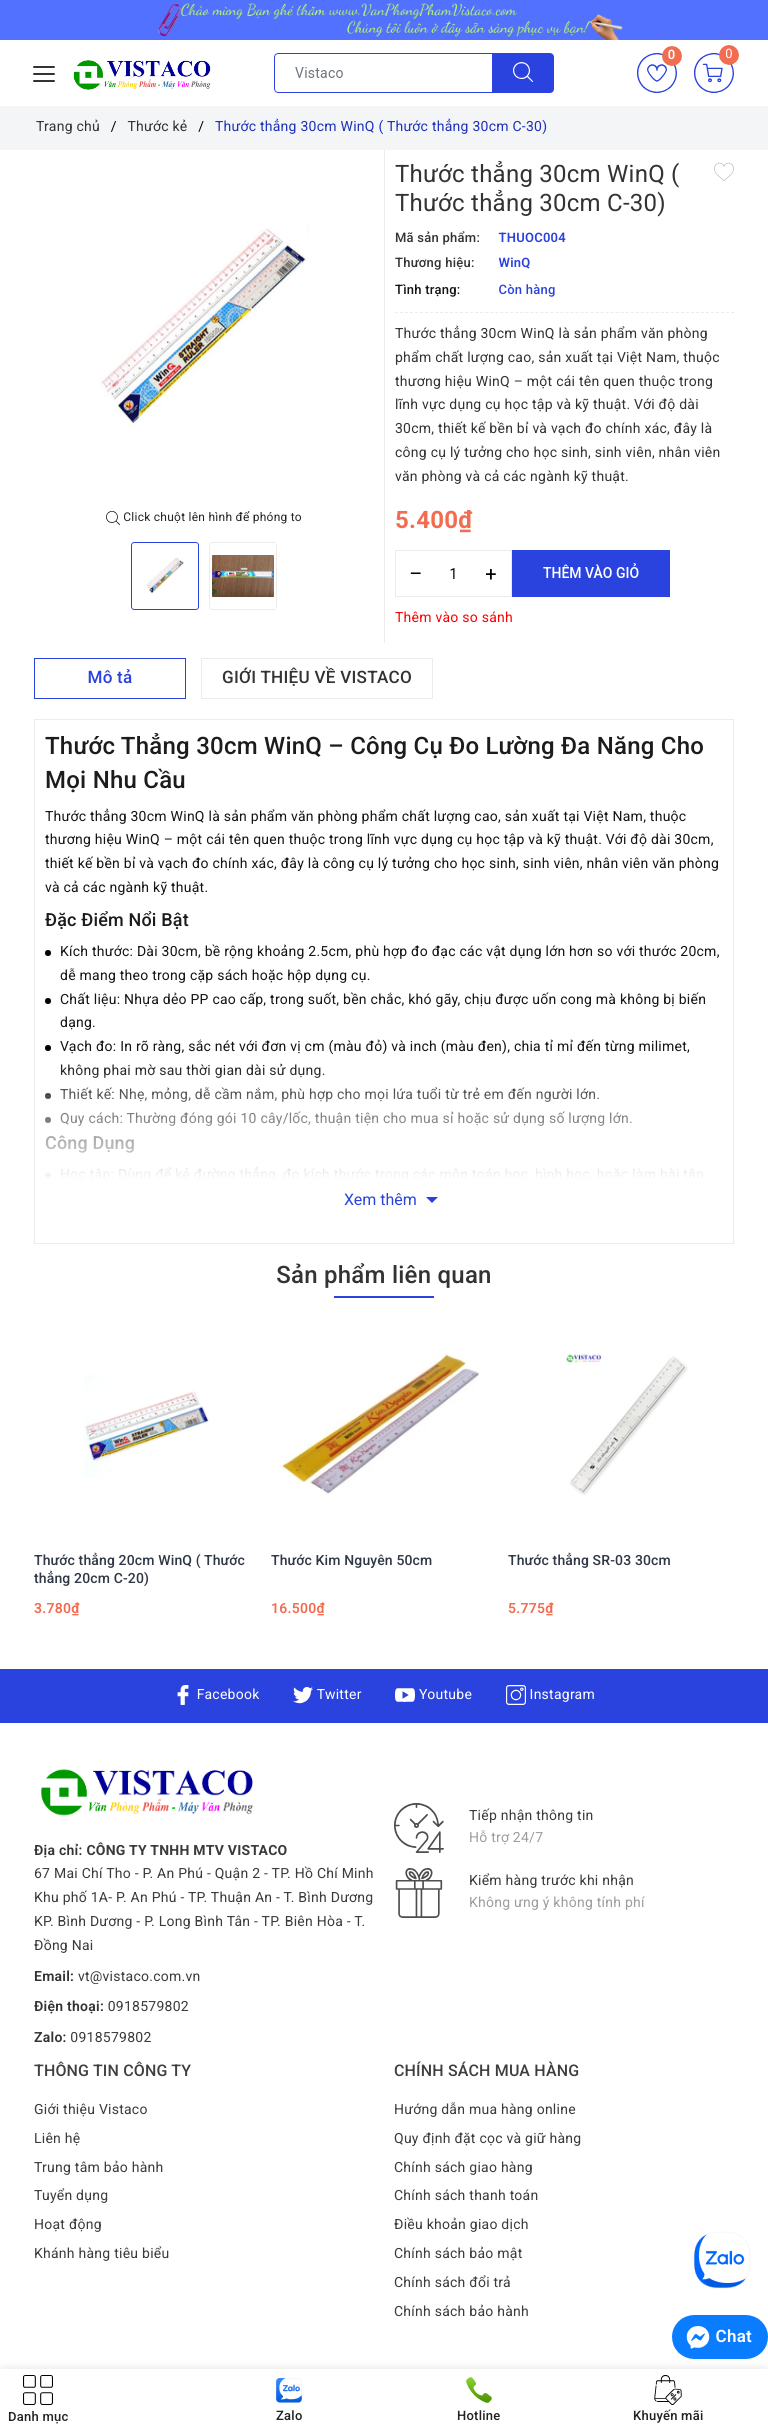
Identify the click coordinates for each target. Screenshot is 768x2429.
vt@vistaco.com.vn (139, 1977)
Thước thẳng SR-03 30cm (589, 1561)
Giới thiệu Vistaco (91, 2110)
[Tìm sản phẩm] (383, 73)
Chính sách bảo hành (461, 2312)
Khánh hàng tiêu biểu (101, 2254)
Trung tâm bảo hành (99, 2168)
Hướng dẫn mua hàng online (485, 2110)
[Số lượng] (453, 573)
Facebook (216, 1695)
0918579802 (148, 2007)
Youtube (433, 1695)
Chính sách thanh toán (466, 2196)
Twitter (327, 1695)
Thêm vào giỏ (591, 573)
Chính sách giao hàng (463, 2168)
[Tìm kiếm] (523, 73)
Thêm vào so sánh (454, 618)
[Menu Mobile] (45, 71)
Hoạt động (68, 2225)
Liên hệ (57, 2139)
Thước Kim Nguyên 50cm (351, 1561)
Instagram (550, 1695)
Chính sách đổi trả (452, 2283)
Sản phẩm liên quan (383, 1275)
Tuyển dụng (71, 2196)
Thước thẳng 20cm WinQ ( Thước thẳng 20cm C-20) (139, 1570)
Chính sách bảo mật (458, 2254)
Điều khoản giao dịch (461, 2225)
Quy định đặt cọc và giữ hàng (487, 2139)
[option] (204, 330)
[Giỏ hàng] (714, 73)
